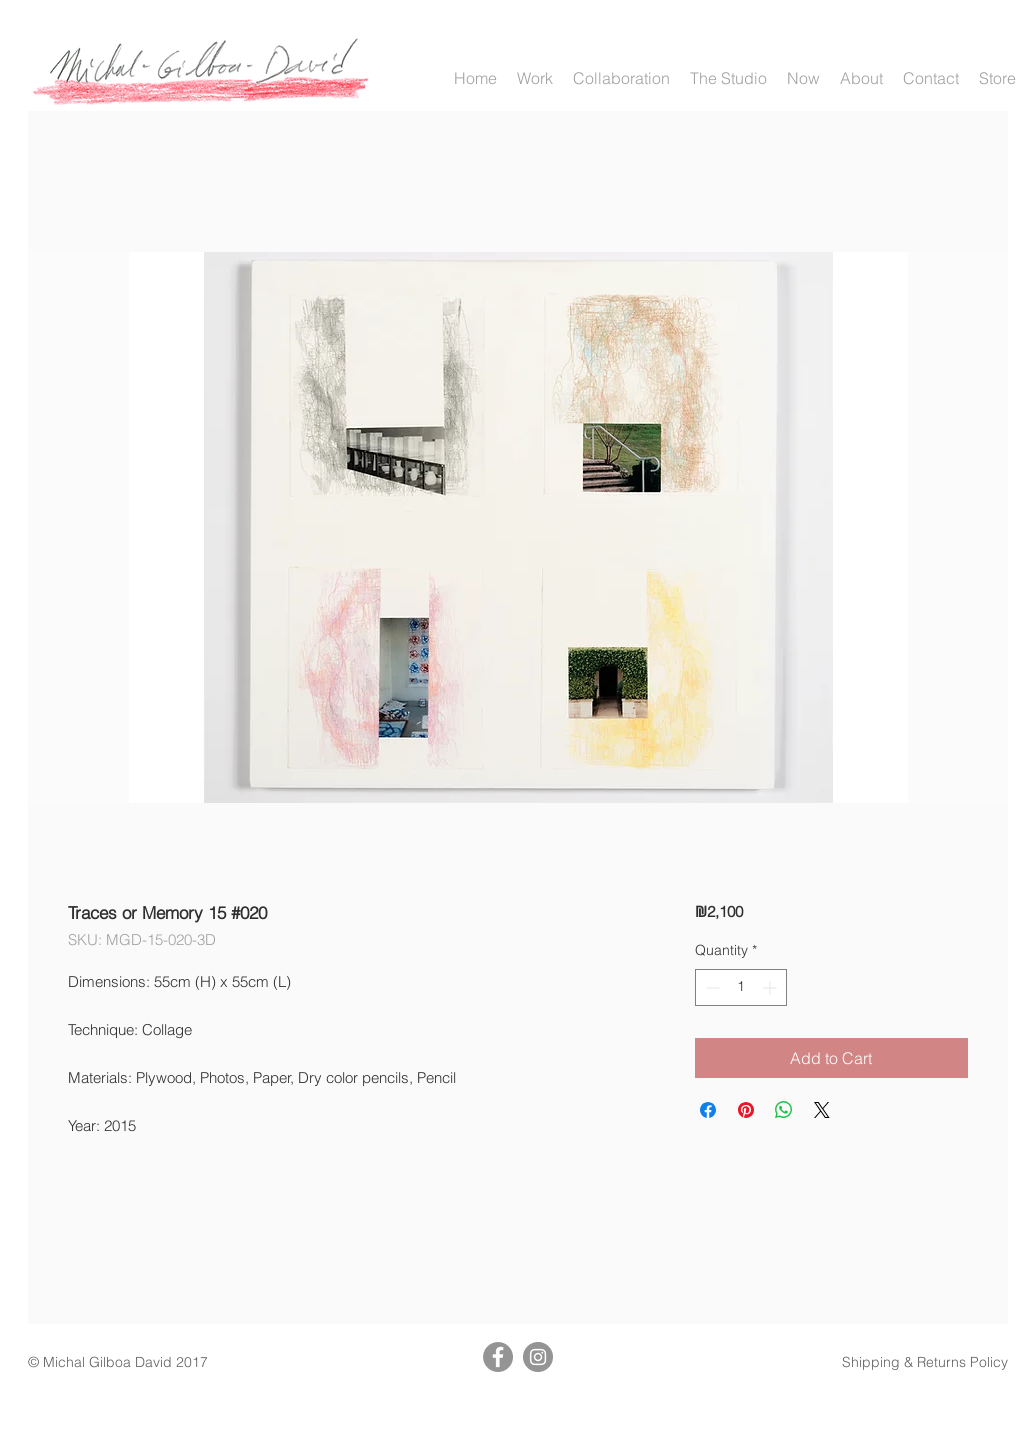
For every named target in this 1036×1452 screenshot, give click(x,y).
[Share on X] (822, 1110)
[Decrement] (710, 987)
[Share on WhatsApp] (784, 1110)
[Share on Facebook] (708, 1110)
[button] (535, 78)
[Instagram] (538, 1357)
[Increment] (771, 987)
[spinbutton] (741, 987)
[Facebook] (498, 1357)
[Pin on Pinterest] (746, 1110)
